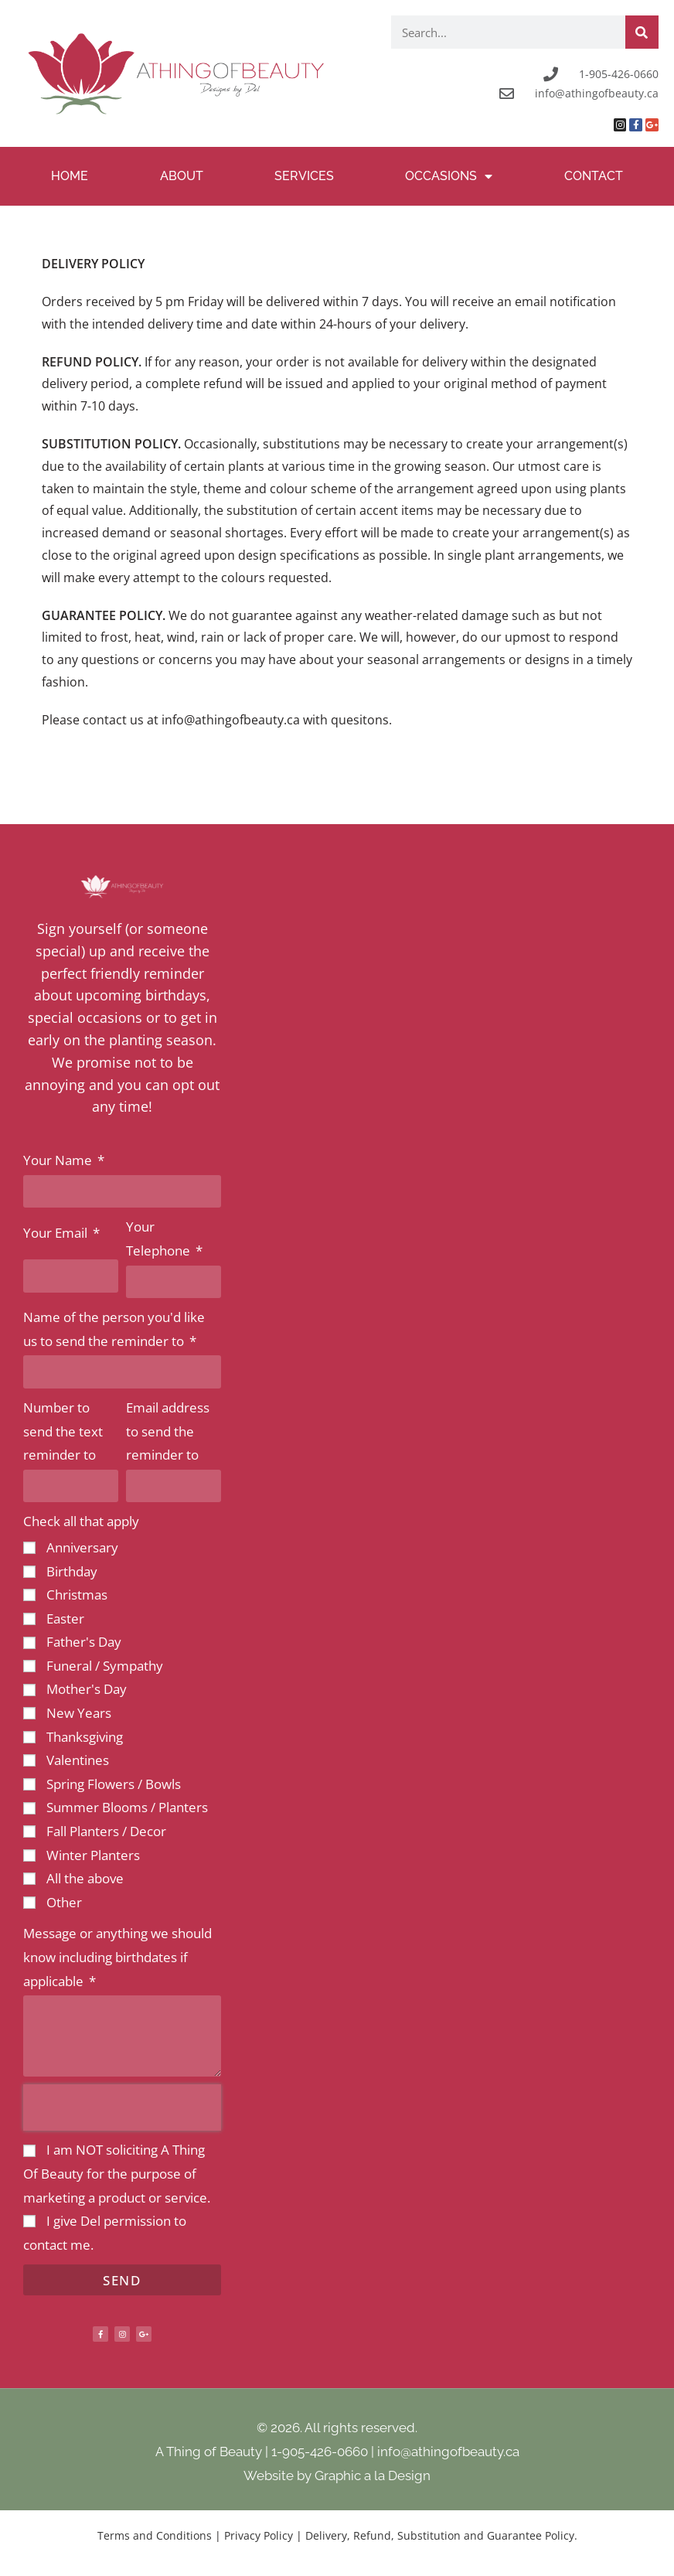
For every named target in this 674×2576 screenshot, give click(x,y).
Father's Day (83, 1642)
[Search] (642, 32)
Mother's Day (86, 1689)
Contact (593, 176)
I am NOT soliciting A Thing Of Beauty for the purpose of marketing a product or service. (116, 2173)
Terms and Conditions (154, 2535)
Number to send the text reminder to (63, 1431)
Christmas (76, 1594)
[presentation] (122, 2107)
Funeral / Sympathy (104, 1666)
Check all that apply (81, 1521)
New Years (78, 1713)
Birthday (71, 1571)
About (181, 176)
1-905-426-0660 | (324, 2451)
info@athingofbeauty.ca (448, 2451)
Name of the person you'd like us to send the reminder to (114, 1329)
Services (304, 176)
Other (64, 1902)
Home (69, 176)
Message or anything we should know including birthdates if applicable (117, 1956)
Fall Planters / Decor (106, 1831)
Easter (65, 1618)
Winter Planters (93, 1855)
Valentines (77, 1760)
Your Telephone (159, 1238)
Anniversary (82, 1547)
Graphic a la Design (373, 2475)
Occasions (448, 176)
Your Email (56, 1233)
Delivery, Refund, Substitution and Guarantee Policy (439, 2535)
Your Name (59, 1160)
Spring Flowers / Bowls (113, 1784)
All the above (85, 1878)
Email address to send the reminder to (167, 1431)
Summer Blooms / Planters (127, 1807)
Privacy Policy (258, 2535)
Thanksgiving (84, 1737)
